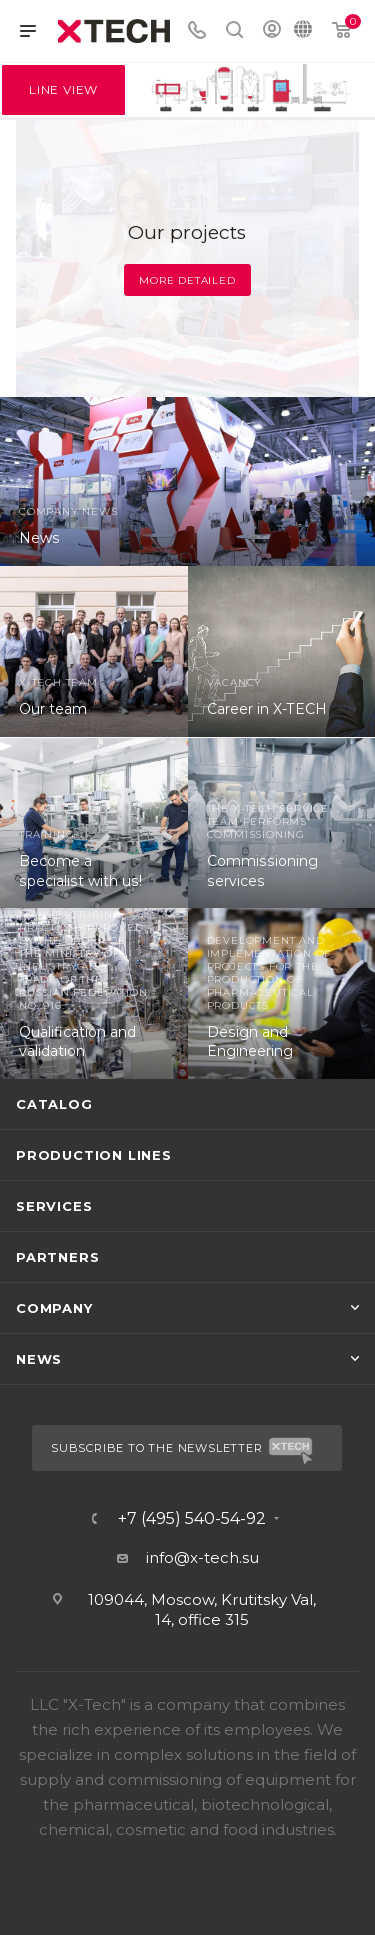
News (39, 1359)
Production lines (94, 1155)
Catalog (54, 1104)
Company (54, 1308)
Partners (57, 1257)
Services (54, 1206)
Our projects (187, 232)
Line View (63, 89)
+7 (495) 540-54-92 (192, 1519)
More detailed (187, 280)
